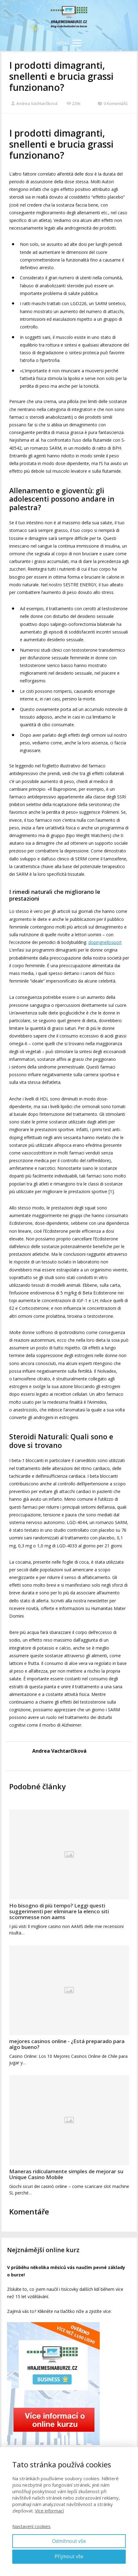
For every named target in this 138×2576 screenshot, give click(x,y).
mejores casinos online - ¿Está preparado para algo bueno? (67, 2044)
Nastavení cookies (31, 2526)
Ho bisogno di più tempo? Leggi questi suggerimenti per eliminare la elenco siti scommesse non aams (59, 1911)
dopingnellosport (105, 942)
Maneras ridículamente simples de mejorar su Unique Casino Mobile (66, 2174)
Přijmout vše (69, 2556)
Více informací (49, 2511)
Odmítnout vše (69, 2541)
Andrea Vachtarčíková (34, 103)
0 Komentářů (113, 103)
